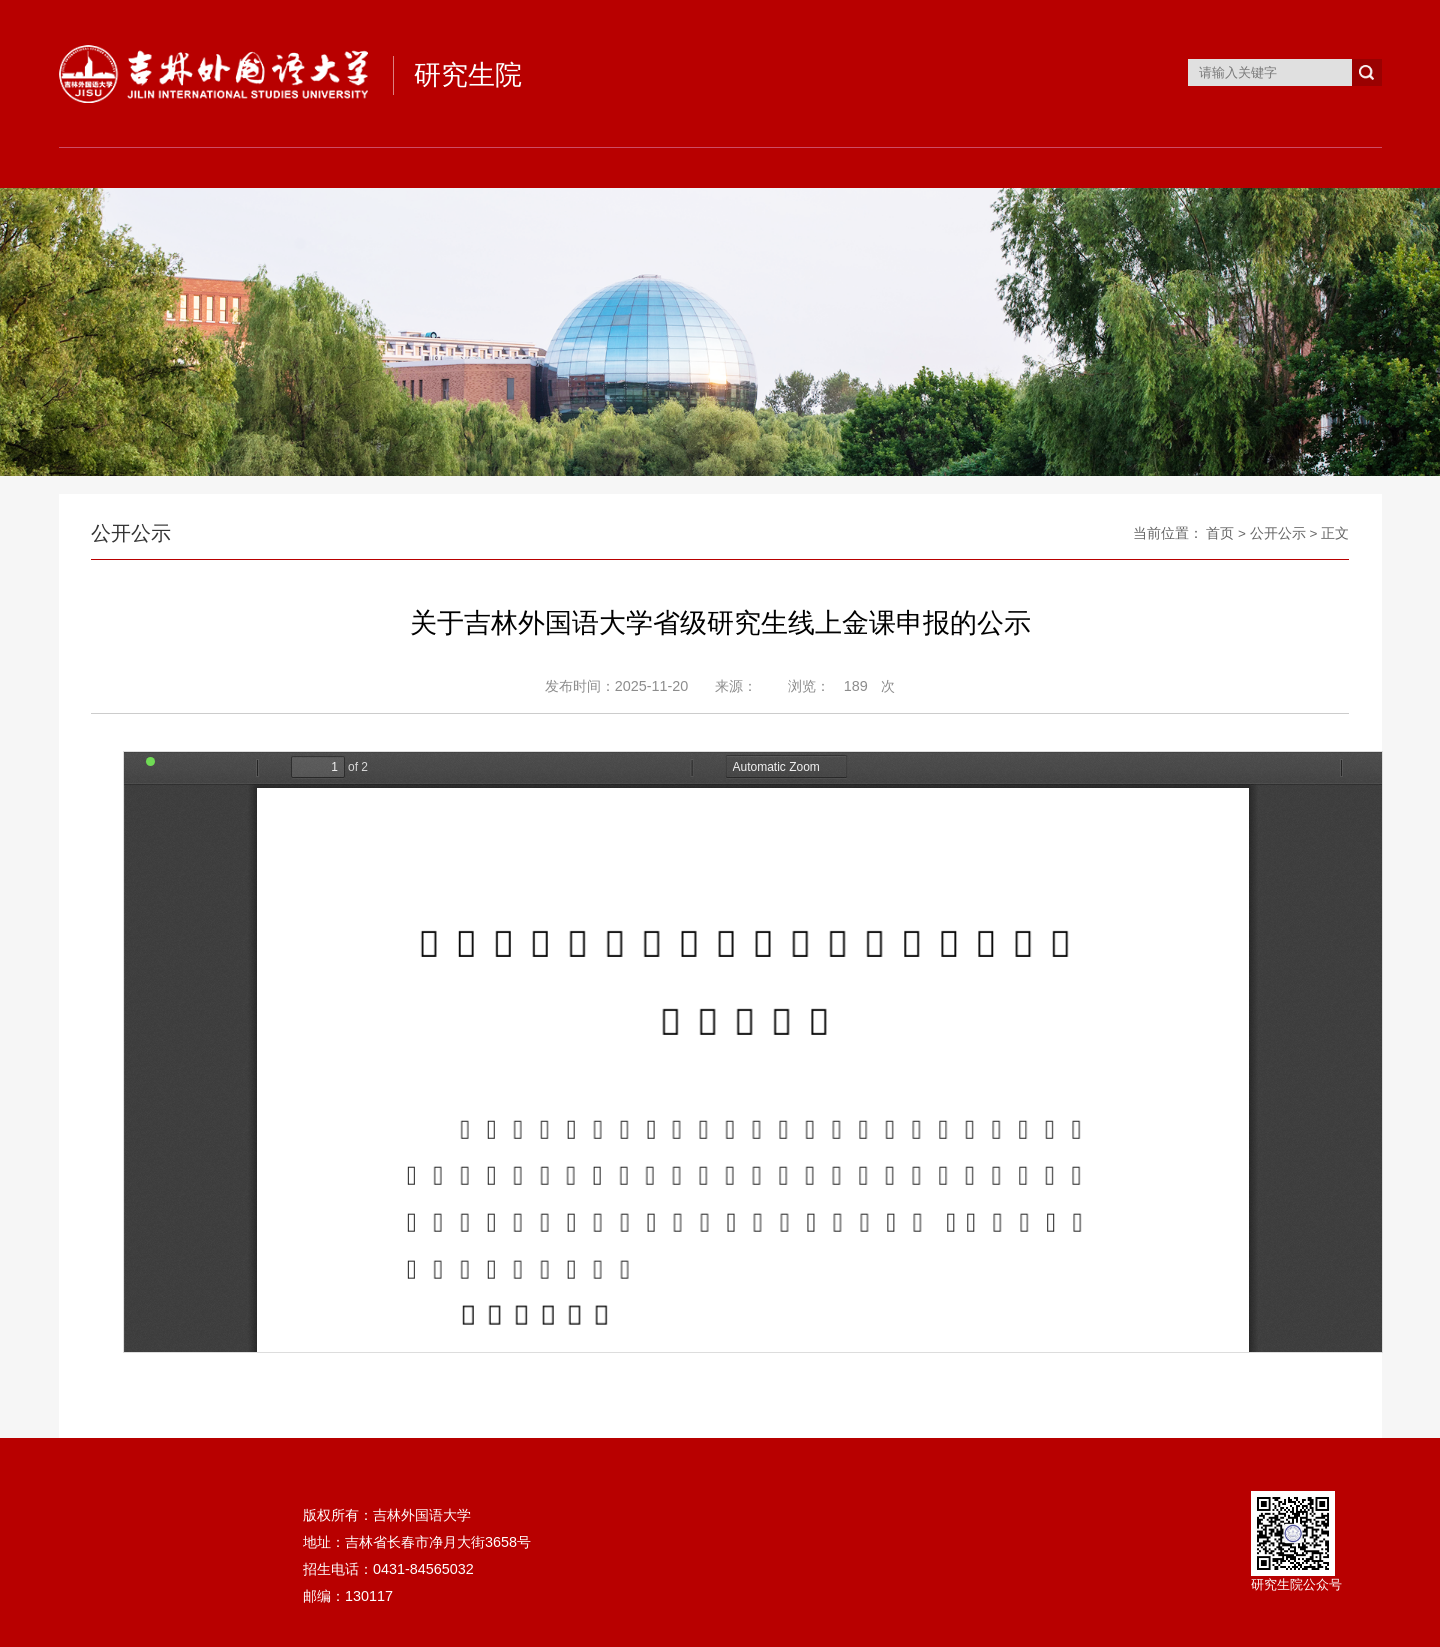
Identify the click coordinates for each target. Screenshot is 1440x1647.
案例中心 (1299, 167)
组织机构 (307, 167)
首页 (141, 167)
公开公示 (1278, 533)
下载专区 (1133, 167)
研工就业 (968, 167)
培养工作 (637, 167)
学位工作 (803, 167)
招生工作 (472, 167)
